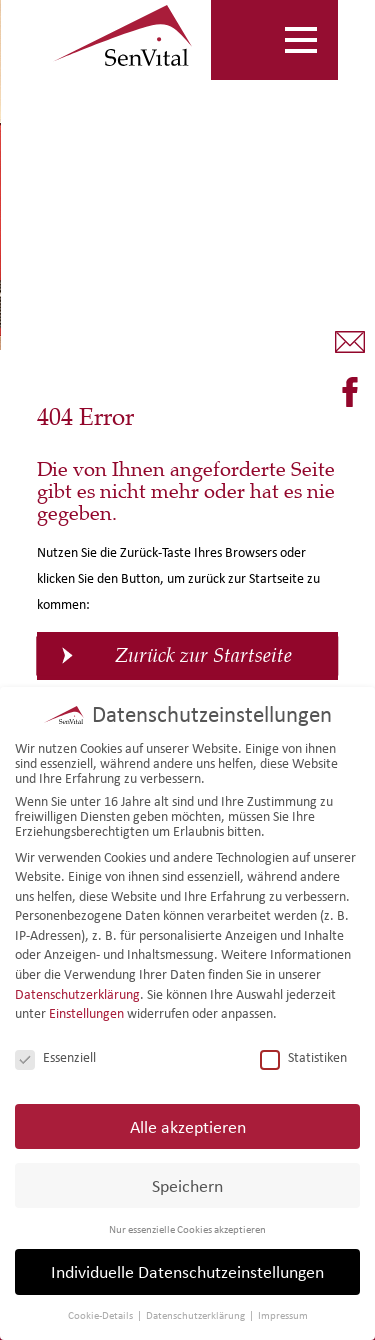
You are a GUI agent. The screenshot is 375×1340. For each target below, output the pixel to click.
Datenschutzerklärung (77, 994)
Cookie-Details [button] (101, 1315)
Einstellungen (86, 1013)
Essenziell (55, 1057)
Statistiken (303, 1057)
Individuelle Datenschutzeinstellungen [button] (187, 1271)
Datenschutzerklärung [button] (196, 1315)
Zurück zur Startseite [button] (203, 655)
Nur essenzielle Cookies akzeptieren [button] (187, 1229)
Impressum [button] (283, 1315)
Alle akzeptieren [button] (188, 1126)
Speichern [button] (187, 1185)
